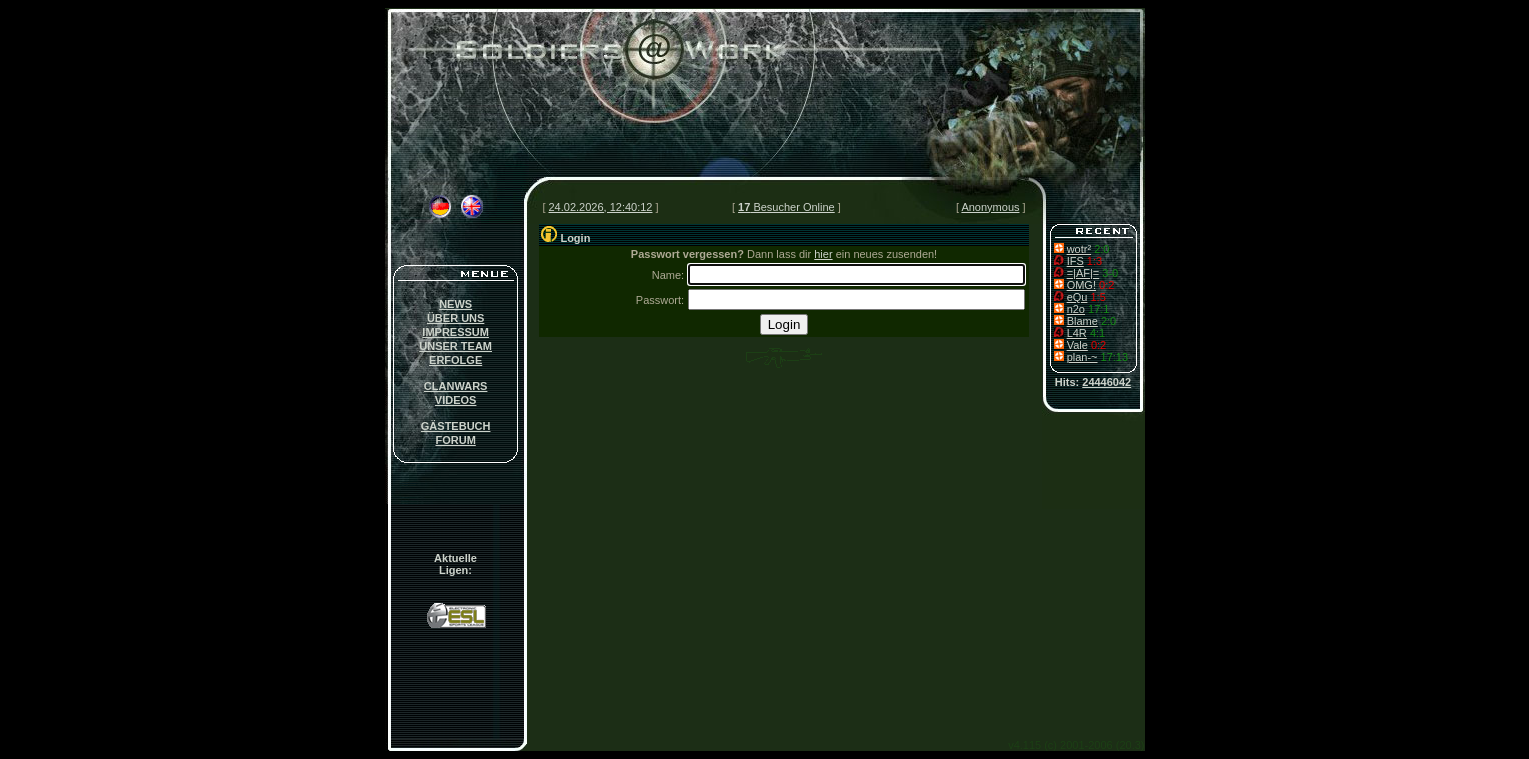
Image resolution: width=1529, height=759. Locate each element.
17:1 (1098, 309)
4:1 (1097, 333)
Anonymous (990, 207)
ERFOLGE (455, 360)
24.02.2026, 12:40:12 (601, 207)
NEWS (455, 304)
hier (823, 254)
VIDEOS (456, 400)
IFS (1075, 261)
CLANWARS (456, 386)
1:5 (1097, 297)
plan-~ (1082, 357)
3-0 (1110, 273)
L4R (1077, 333)
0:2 (1106, 285)
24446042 (1106, 382)
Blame (1082, 321)
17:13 (1115, 357)
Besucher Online (786, 207)
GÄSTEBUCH (456, 426)
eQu (1077, 297)
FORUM (455, 440)
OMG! (1081, 285)
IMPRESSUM (455, 332)
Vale (1077, 345)
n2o (1076, 309)
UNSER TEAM (455, 346)
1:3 (1094, 261)
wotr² (1079, 249)
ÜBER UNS (455, 318)
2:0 (1101, 249)
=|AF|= (1083, 273)
